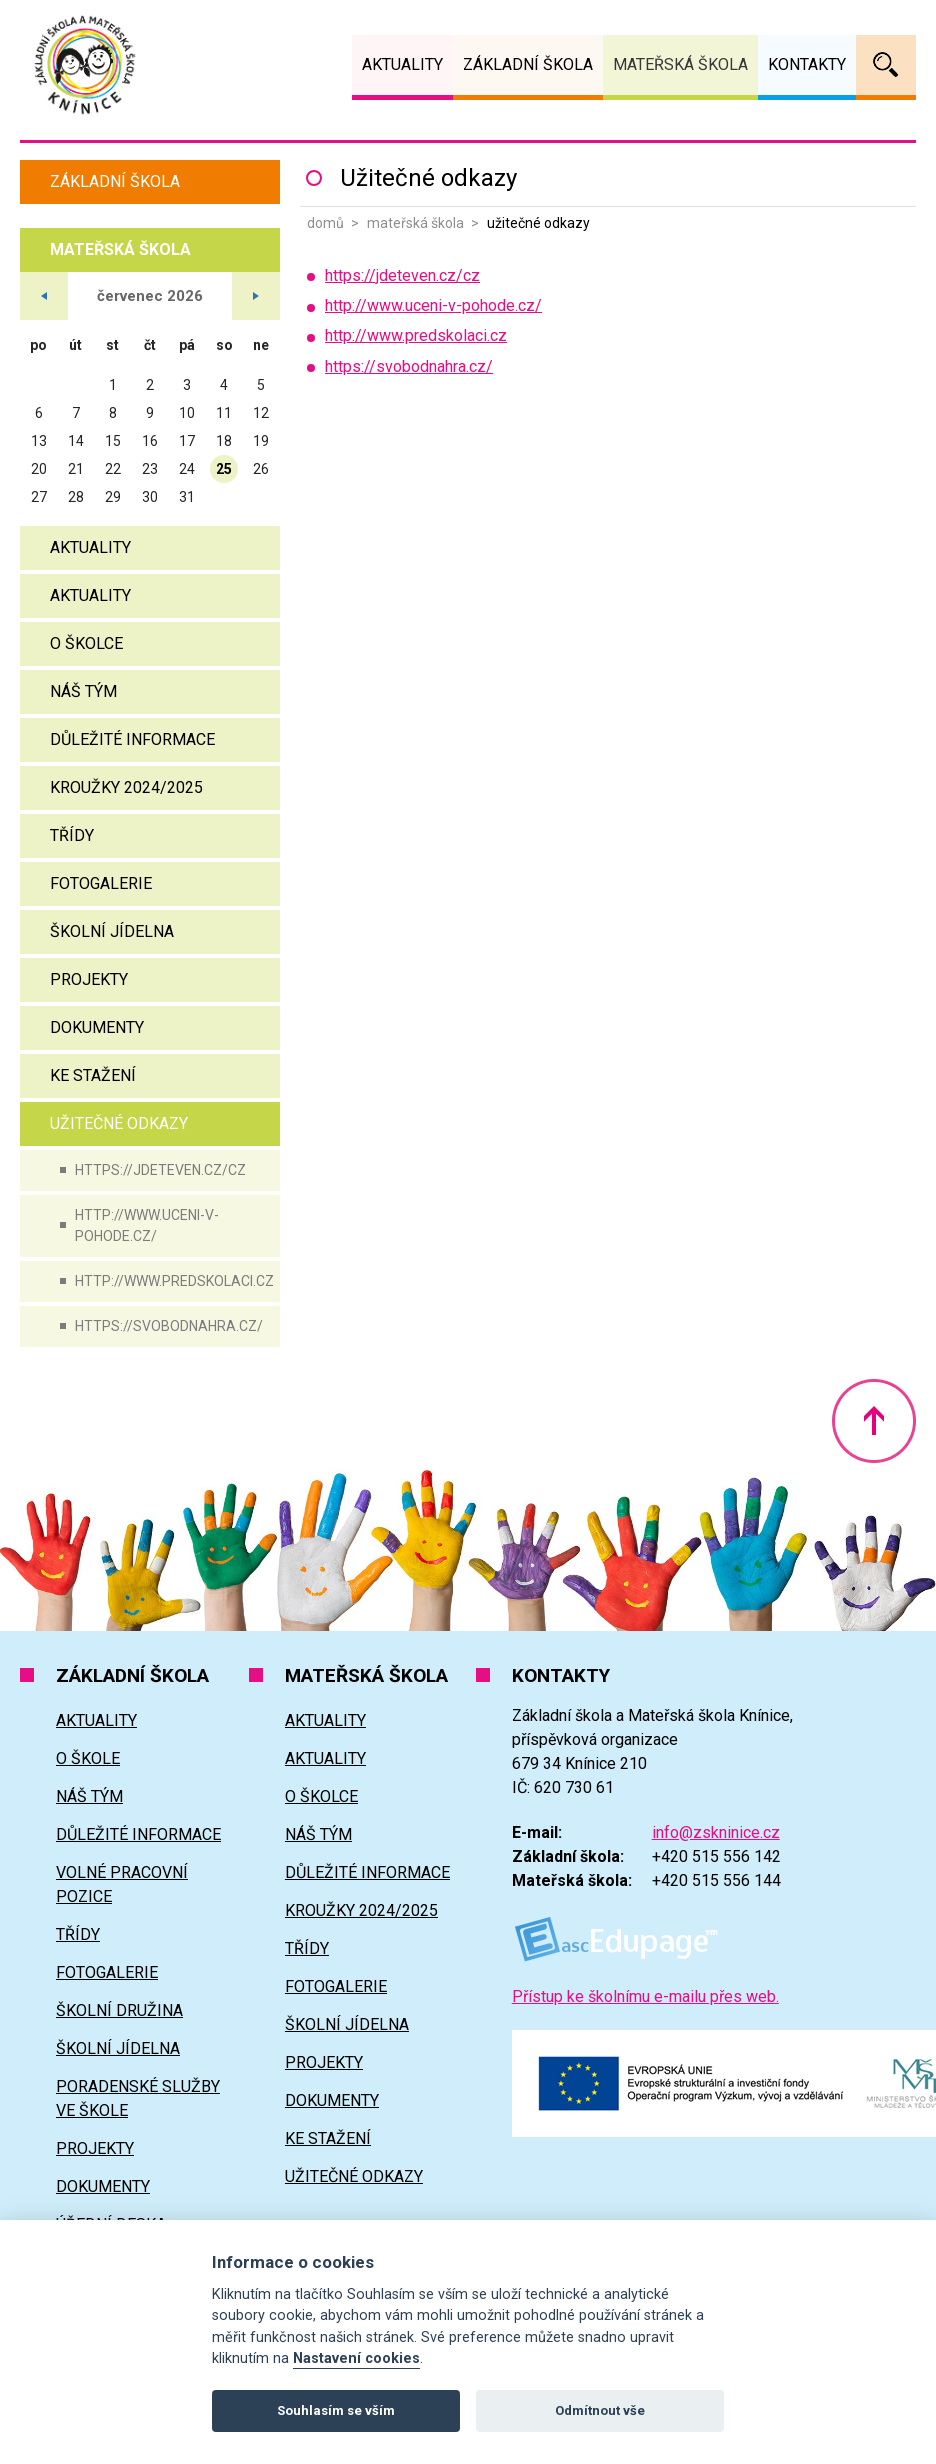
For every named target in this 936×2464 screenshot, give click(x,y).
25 (224, 469)
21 (76, 469)
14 (76, 441)
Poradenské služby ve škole (138, 2098)
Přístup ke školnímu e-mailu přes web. (645, 1996)
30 (150, 497)
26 (261, 469)
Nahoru (874, 1421)
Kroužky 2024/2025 (126, 787)
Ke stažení (93, 1075)
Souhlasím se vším (336, 2410)
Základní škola (115, 181)
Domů (325, 223)
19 (261, 441)
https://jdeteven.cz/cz (160, 1170)
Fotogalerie (101, 883)
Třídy (72, 835)
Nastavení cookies (356, 2358)
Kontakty (807, 64)
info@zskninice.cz (716, 1832)
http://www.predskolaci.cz (174, 1281)
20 (39, 469)
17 (187, 441)
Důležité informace (132, 739)
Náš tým (83, 691)
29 (113, 497)
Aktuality (90, 547)
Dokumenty (97, 1027)
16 (150, 441)
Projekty (89, 979)
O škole (88, 1758)
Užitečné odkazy (119, 1123)
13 (39, 441)
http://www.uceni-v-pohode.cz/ (147, 1225)
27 (39, 497)
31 (187, 497)
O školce (86, 643)
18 (224, 441)
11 (224, 413)
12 (261, 413)
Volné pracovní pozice (122, 1884)
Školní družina (119, 2010)
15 (113, 441)
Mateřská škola (415, 223)
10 (187, 413)
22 (113, 469)
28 (76, 497)
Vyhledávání (886, 65)
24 (187, 469)
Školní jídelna (112, 931)
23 (150, 469)
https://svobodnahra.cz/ (169, 1326)
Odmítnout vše (600, 2410)
